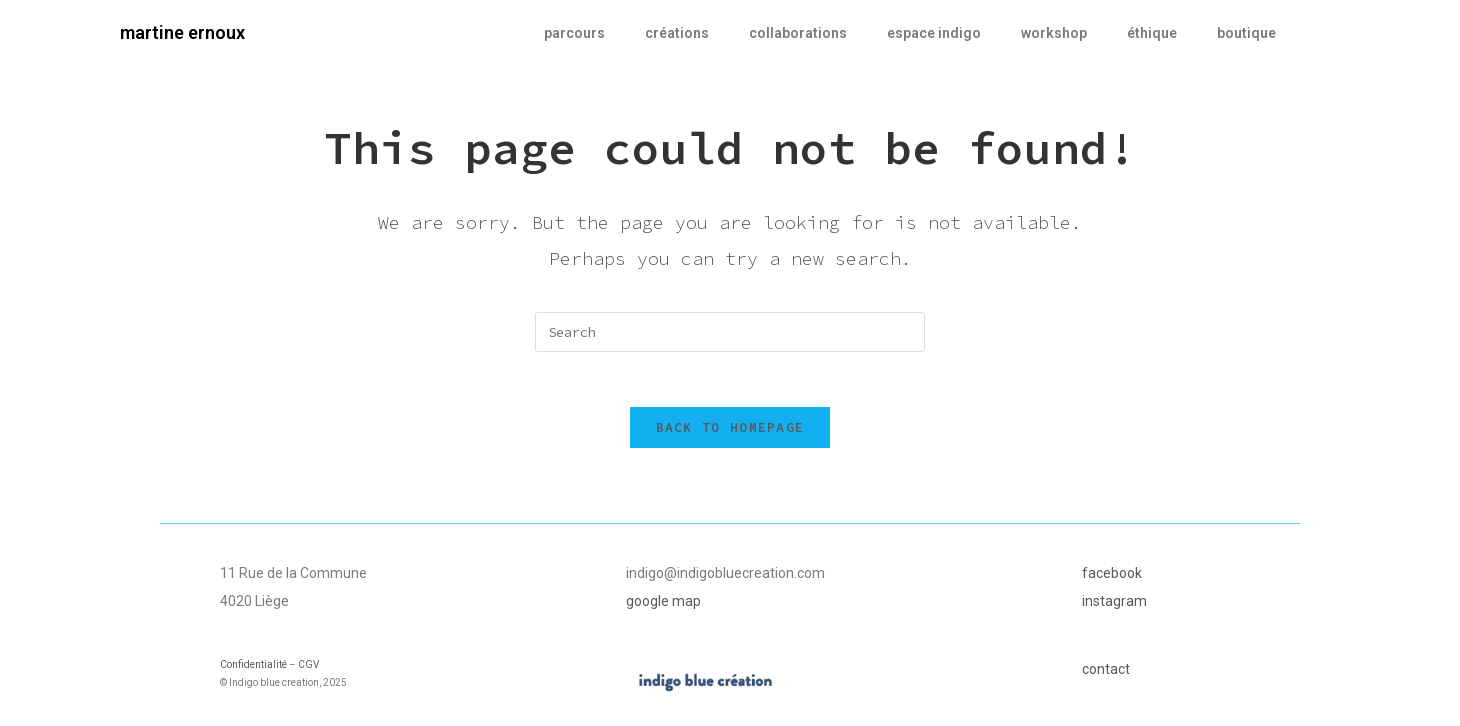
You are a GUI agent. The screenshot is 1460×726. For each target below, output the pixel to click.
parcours (574, 33)
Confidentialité (253, 669)
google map (663, 606)
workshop (1054, 33)
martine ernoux (182, 32)
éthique (1152, 33)
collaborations (798, 33)
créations (677, 33)
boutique (1246, 33)
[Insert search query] (730, 332)
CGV (308, 669)
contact (1106, 674)
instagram (1114, 606)
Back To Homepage (730, 432)
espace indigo (934, 33)
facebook (1112, 578)
